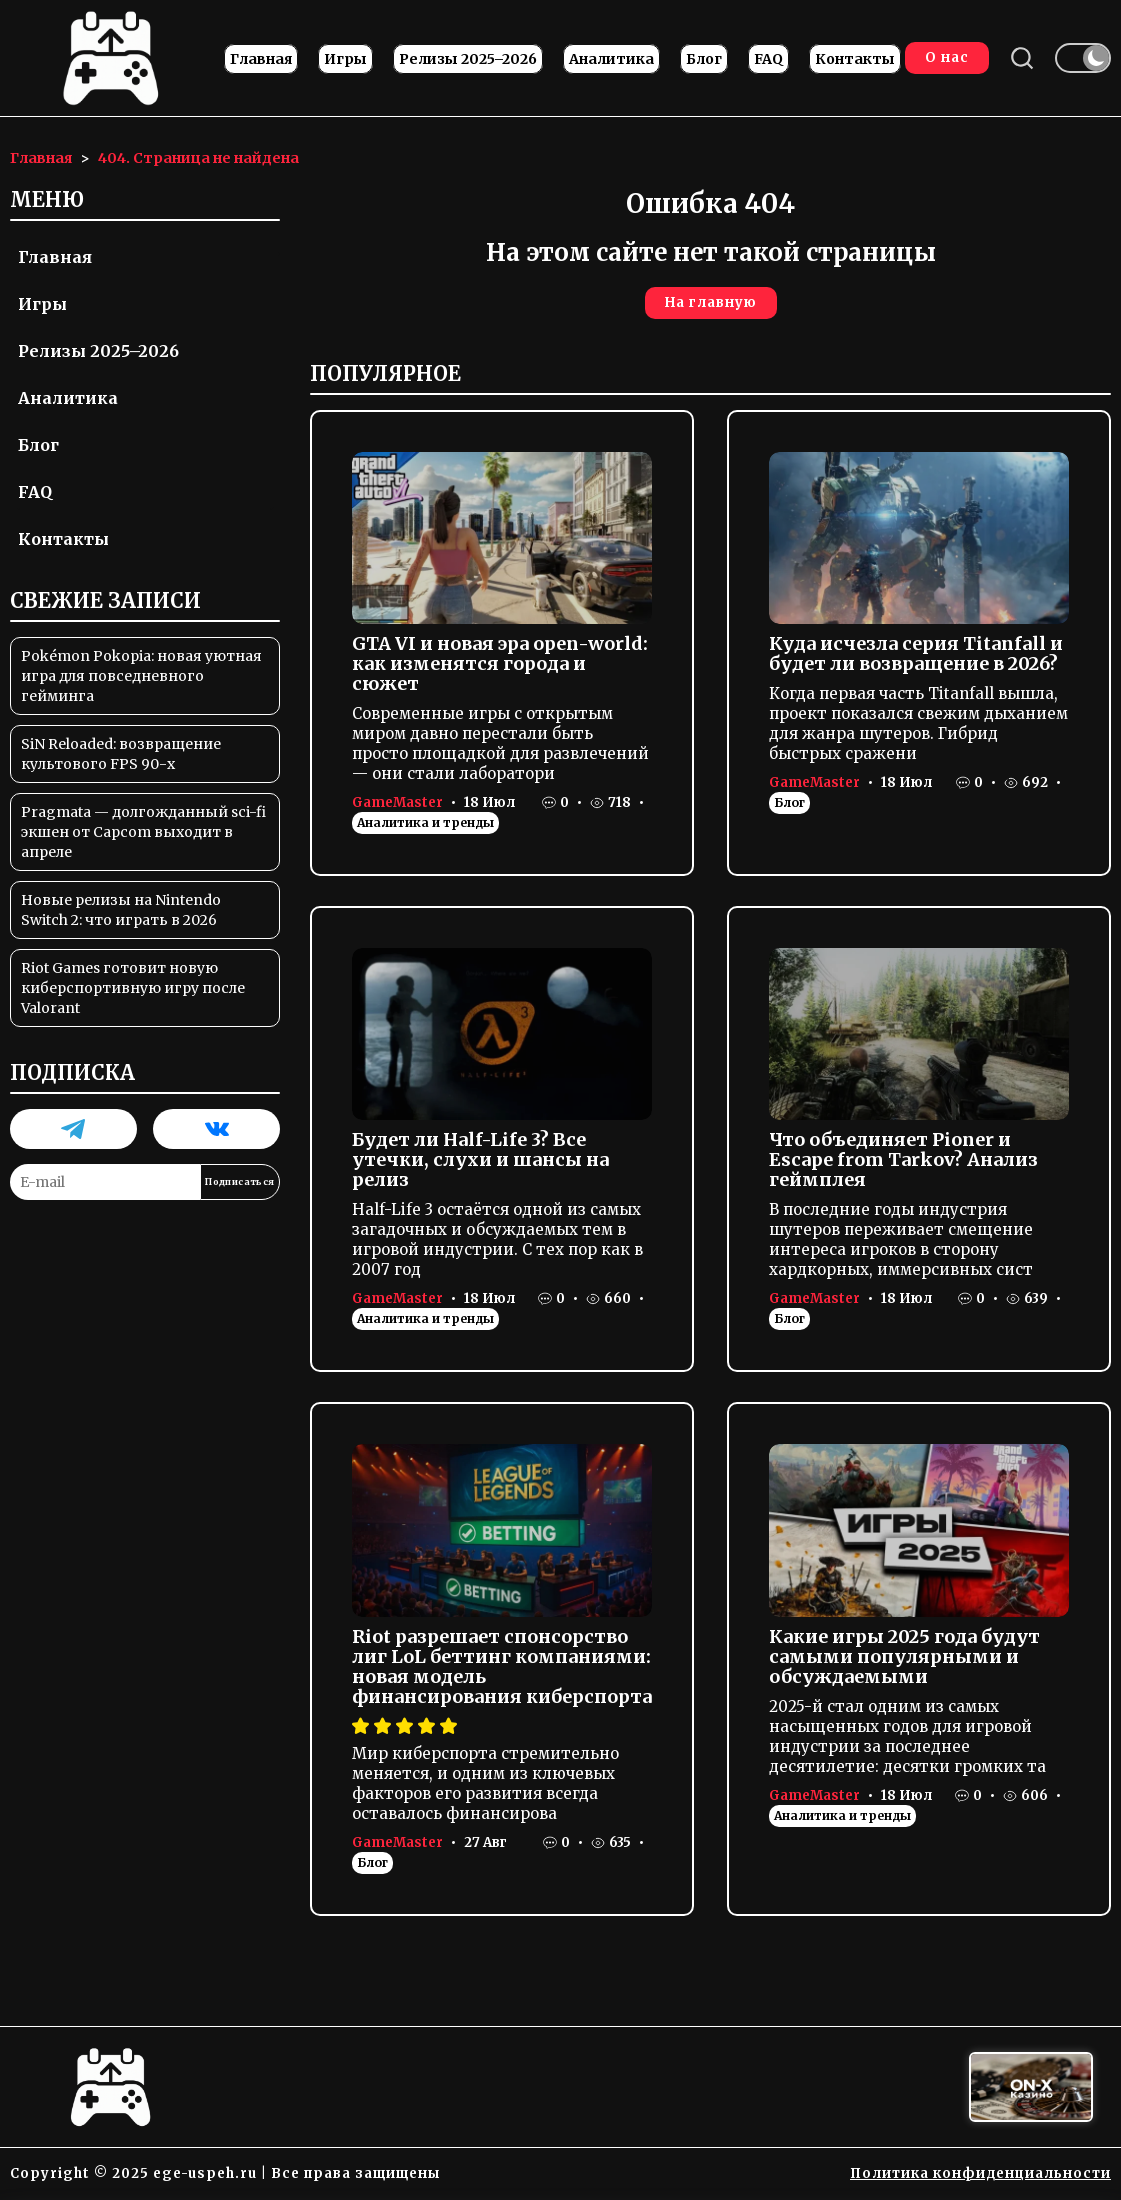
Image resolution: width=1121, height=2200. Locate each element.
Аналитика (611, 59)
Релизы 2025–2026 (468, 59)
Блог (704, 59)
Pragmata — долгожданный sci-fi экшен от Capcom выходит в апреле (143, 832)
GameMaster (397, 802)
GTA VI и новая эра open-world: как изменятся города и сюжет (500, 663)
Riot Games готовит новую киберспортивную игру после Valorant (133, 988)
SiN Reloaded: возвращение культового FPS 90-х (121, 754)
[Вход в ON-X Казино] (1031, 2087)
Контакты (855, 59)
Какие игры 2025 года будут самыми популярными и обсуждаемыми (904, 1656)
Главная (261, 59)
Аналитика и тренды (425, 822)
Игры (345, 59)
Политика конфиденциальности (980, 2173)
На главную (711, 302)
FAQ (768, 59)
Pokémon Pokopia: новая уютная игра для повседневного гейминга (141, 676)
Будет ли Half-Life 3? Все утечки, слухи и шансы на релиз (480, 1159)
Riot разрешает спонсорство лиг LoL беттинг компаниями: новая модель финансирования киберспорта (502, 1666)
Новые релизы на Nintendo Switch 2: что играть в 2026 (121, 910)
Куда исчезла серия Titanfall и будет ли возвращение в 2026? (916, 653)
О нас (947, 57)
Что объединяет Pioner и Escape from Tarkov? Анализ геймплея (903, 1159)
